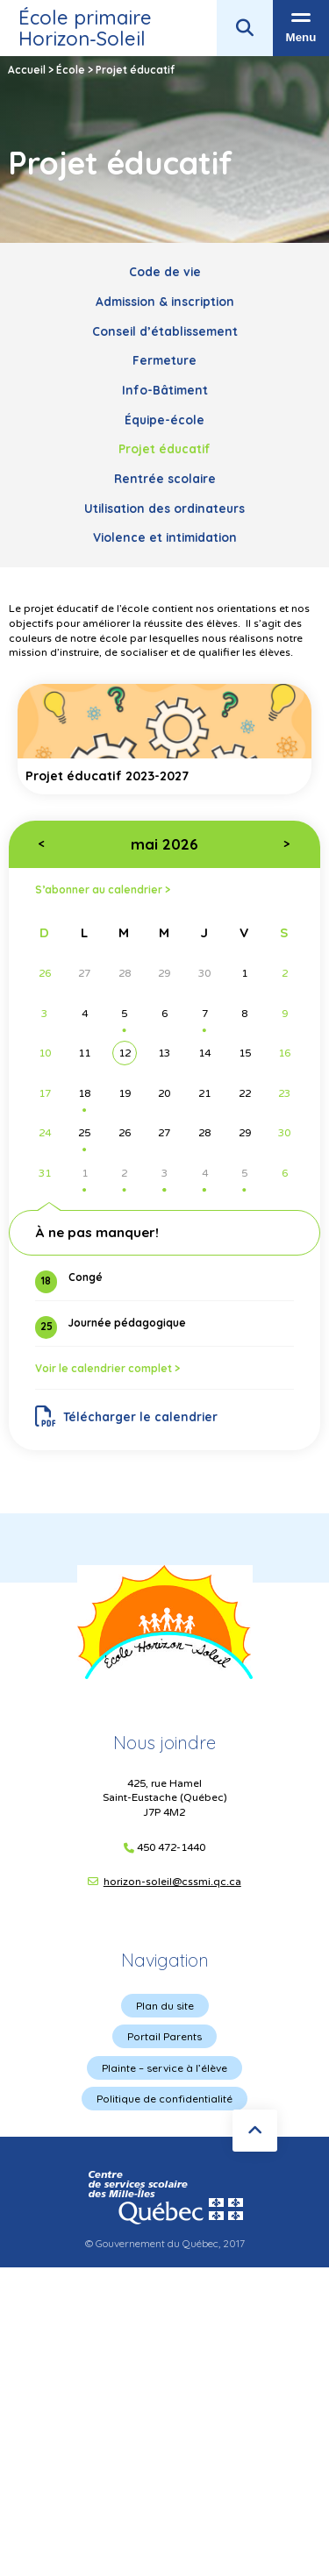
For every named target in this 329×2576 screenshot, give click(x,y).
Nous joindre (164, 1743)
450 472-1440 (171, 1848)
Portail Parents (164, 2036)
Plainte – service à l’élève (164, 2067)
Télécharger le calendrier (126, 1416)
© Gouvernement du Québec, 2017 (165, 2243)
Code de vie (165, 271)
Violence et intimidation (165, 537)
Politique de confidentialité (164, 2098)
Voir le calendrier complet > (107, 1368)
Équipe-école (164, 419)
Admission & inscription (165, 301)
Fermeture (164, 359)
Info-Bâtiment (165, 389)
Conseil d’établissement (165, 331)
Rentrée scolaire (165, 478)
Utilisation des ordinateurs (164, 508)
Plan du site (165, 2005)
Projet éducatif (164, 448)
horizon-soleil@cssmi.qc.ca (172, 1881)
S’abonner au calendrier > (102, 889)
